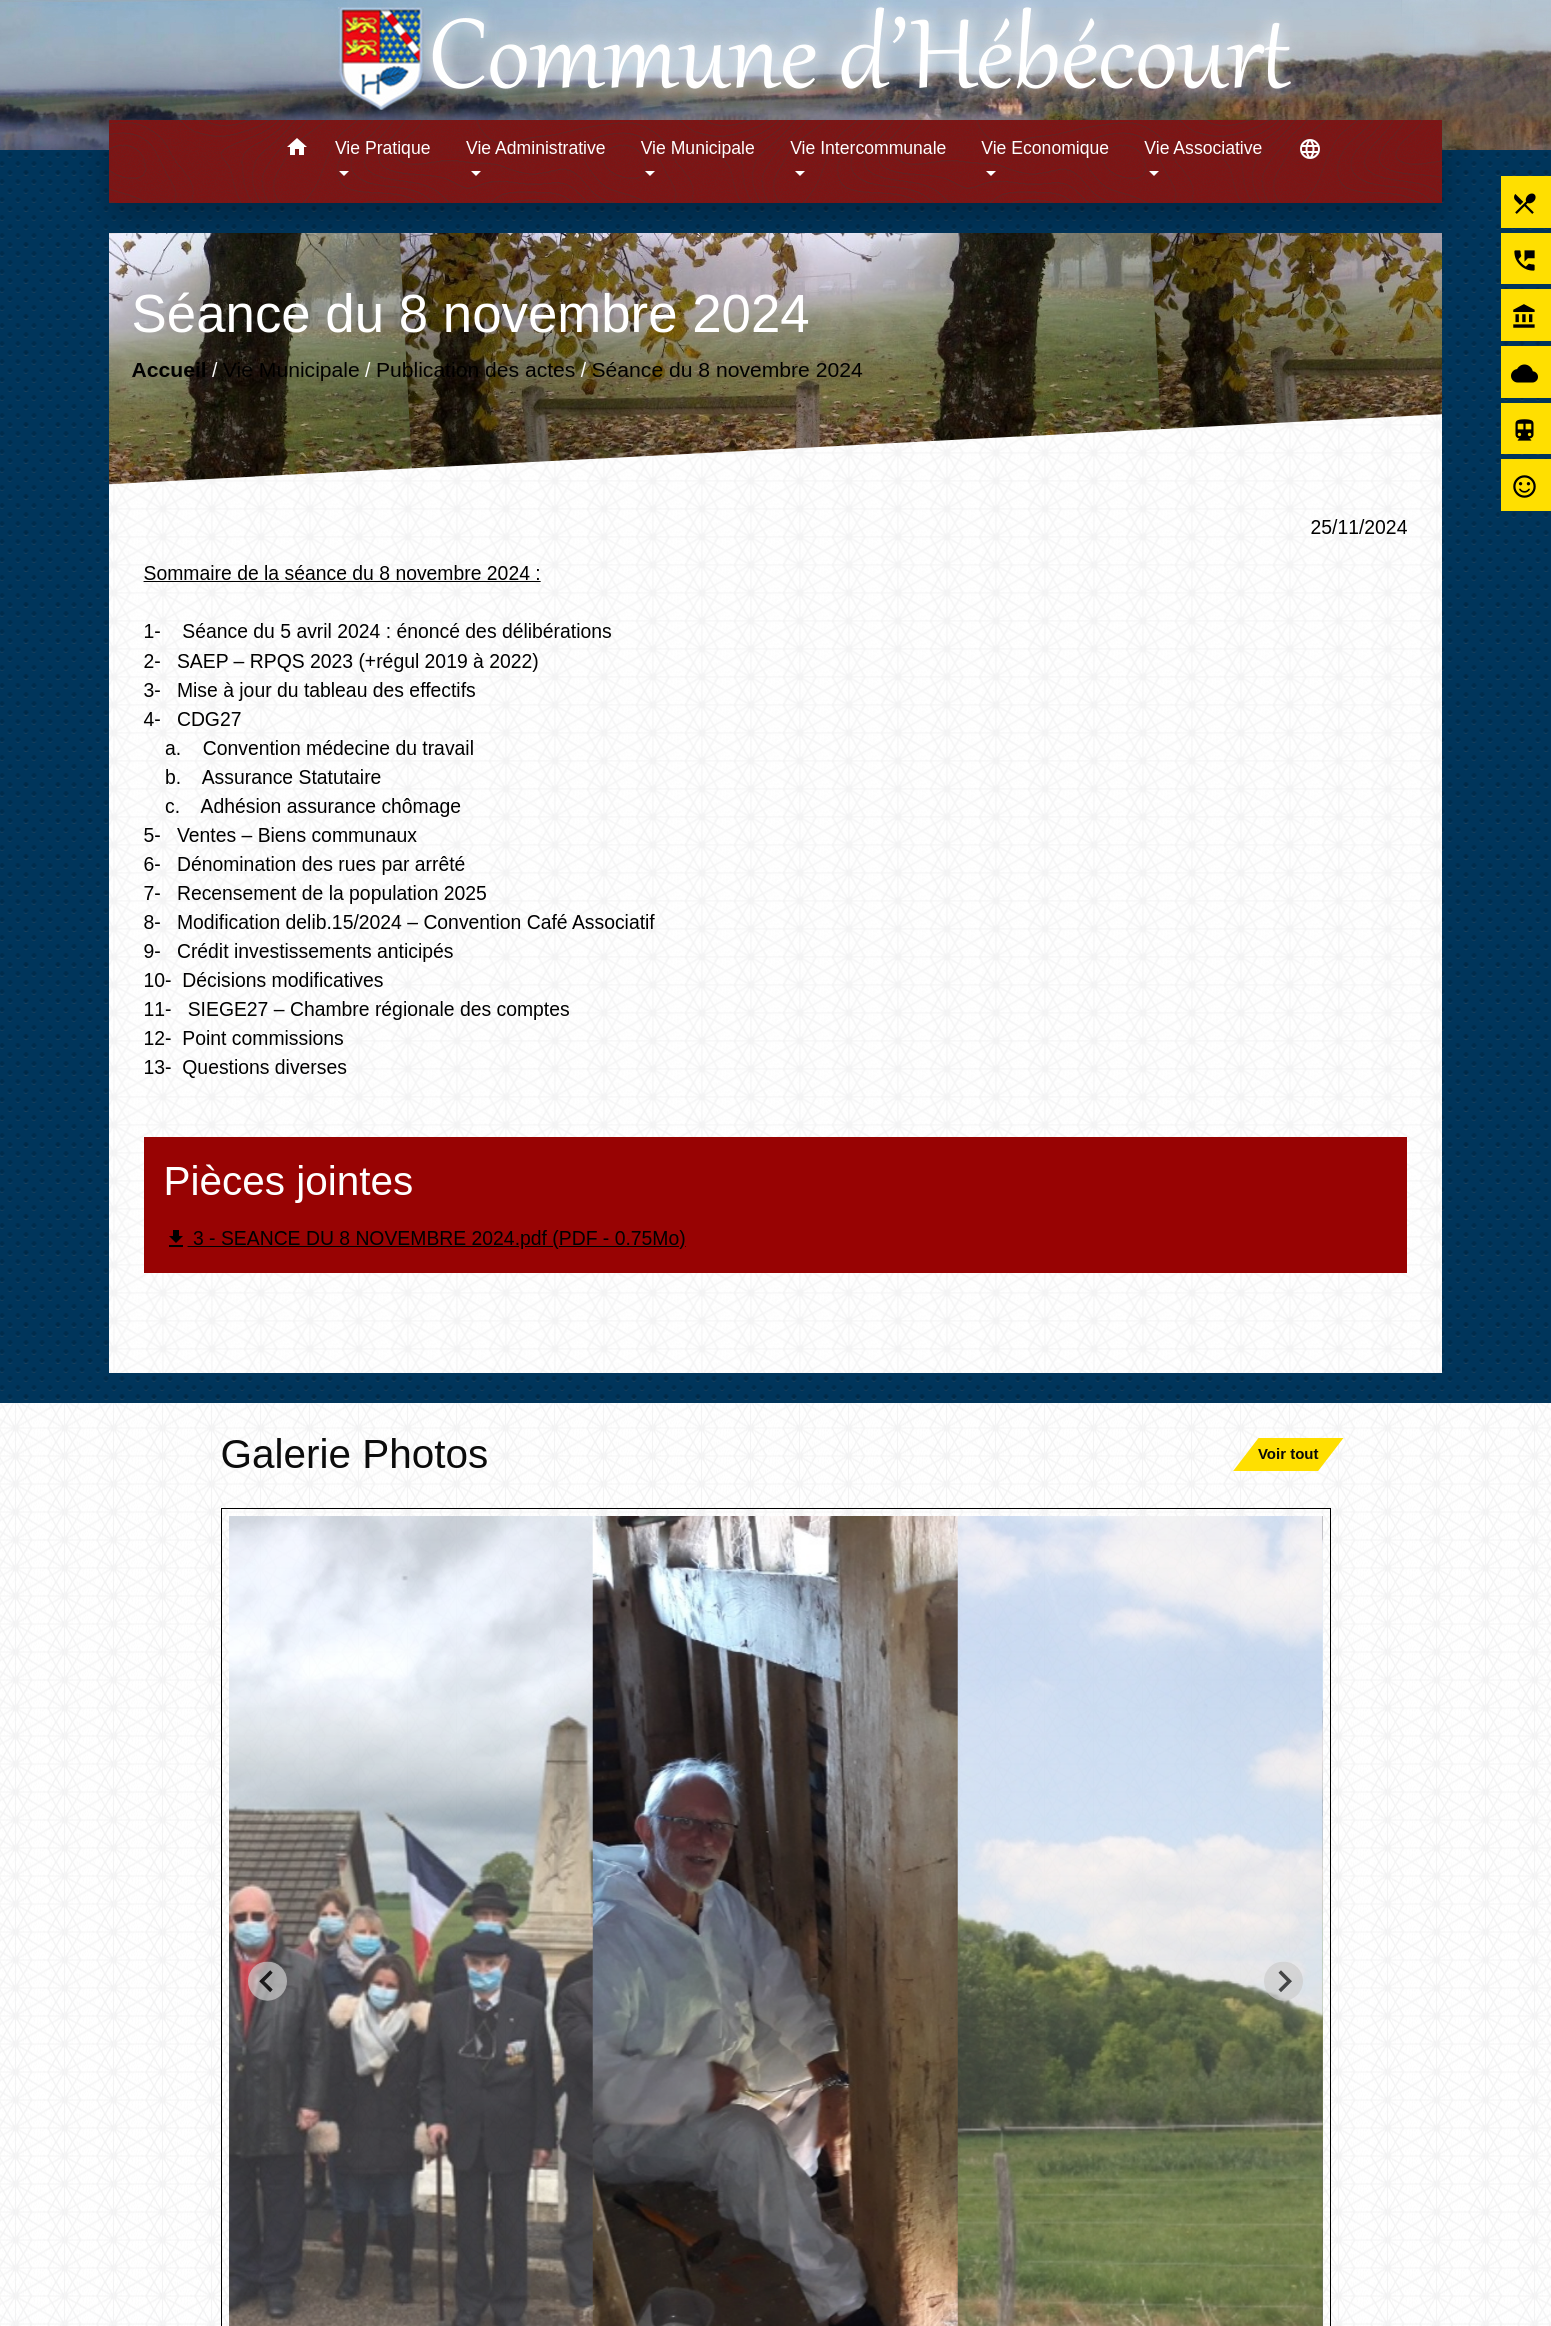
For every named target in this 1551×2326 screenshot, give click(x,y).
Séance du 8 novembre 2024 (726, 369)
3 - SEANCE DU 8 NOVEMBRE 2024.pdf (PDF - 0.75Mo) (425, 1239)
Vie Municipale (290, 369)
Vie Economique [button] (1045, 148)
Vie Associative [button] (1203, 148)
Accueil (168, 369)
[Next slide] (1283, 1981)
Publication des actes (475, 369)
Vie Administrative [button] (536, 148)
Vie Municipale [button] (698, 148)
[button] (296, 150)
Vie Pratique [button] (383, 148)
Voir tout (1288, 1453)
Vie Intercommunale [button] (868, 148)
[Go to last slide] (267, 1981)
